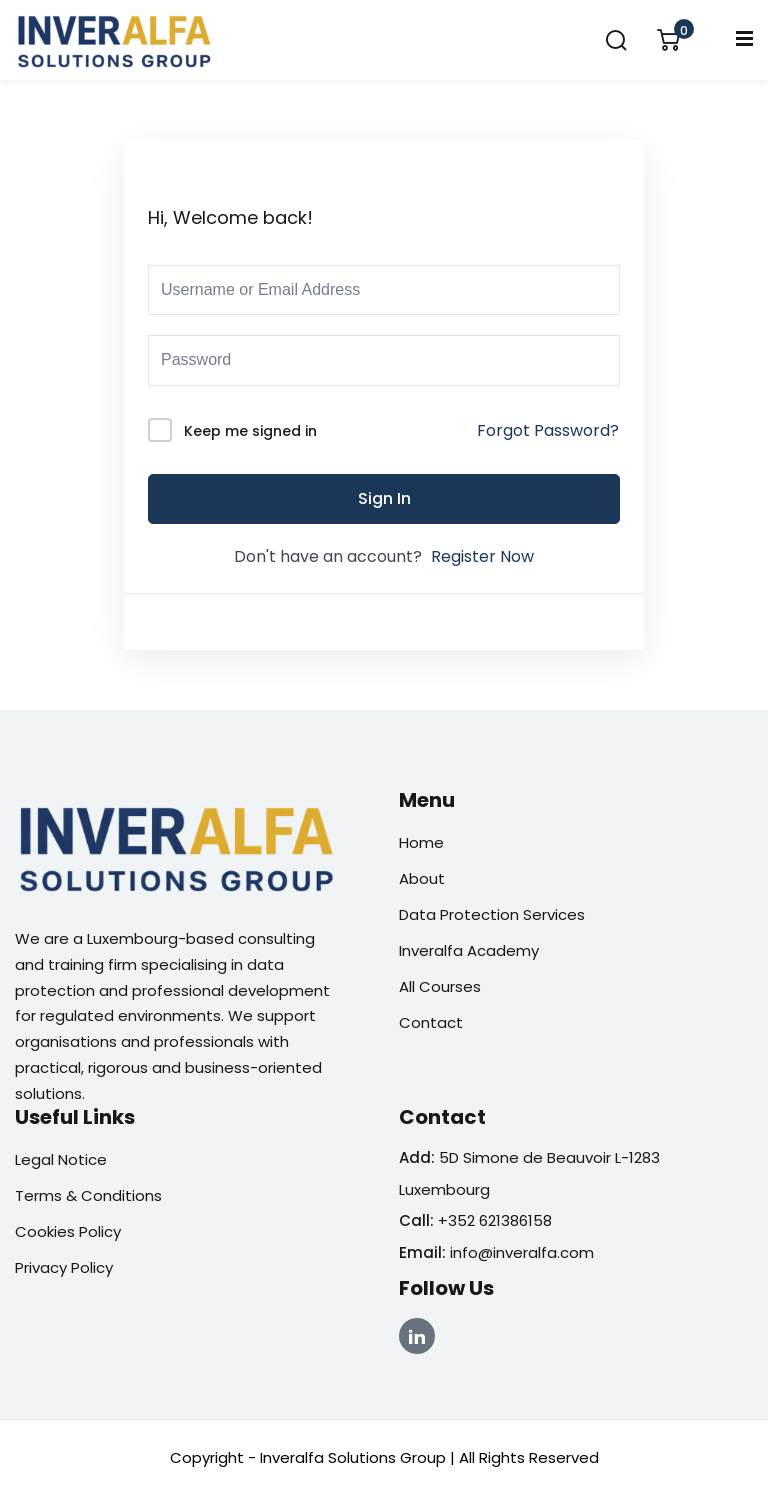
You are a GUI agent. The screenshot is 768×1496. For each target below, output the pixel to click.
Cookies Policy (68, 1231)
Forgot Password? (548, 430)
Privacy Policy (64, 1267)
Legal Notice (61, 1159)
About (422, 878)
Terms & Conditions (88, 1195)
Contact (431, 1022)
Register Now (482, 556)
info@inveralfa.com (522, 1252)
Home (421, 842)
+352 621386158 (495, 1220)
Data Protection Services (492, 914)
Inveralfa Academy (469, 950)
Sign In (384, 498)
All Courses (440, 986)
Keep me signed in (250, 431)
